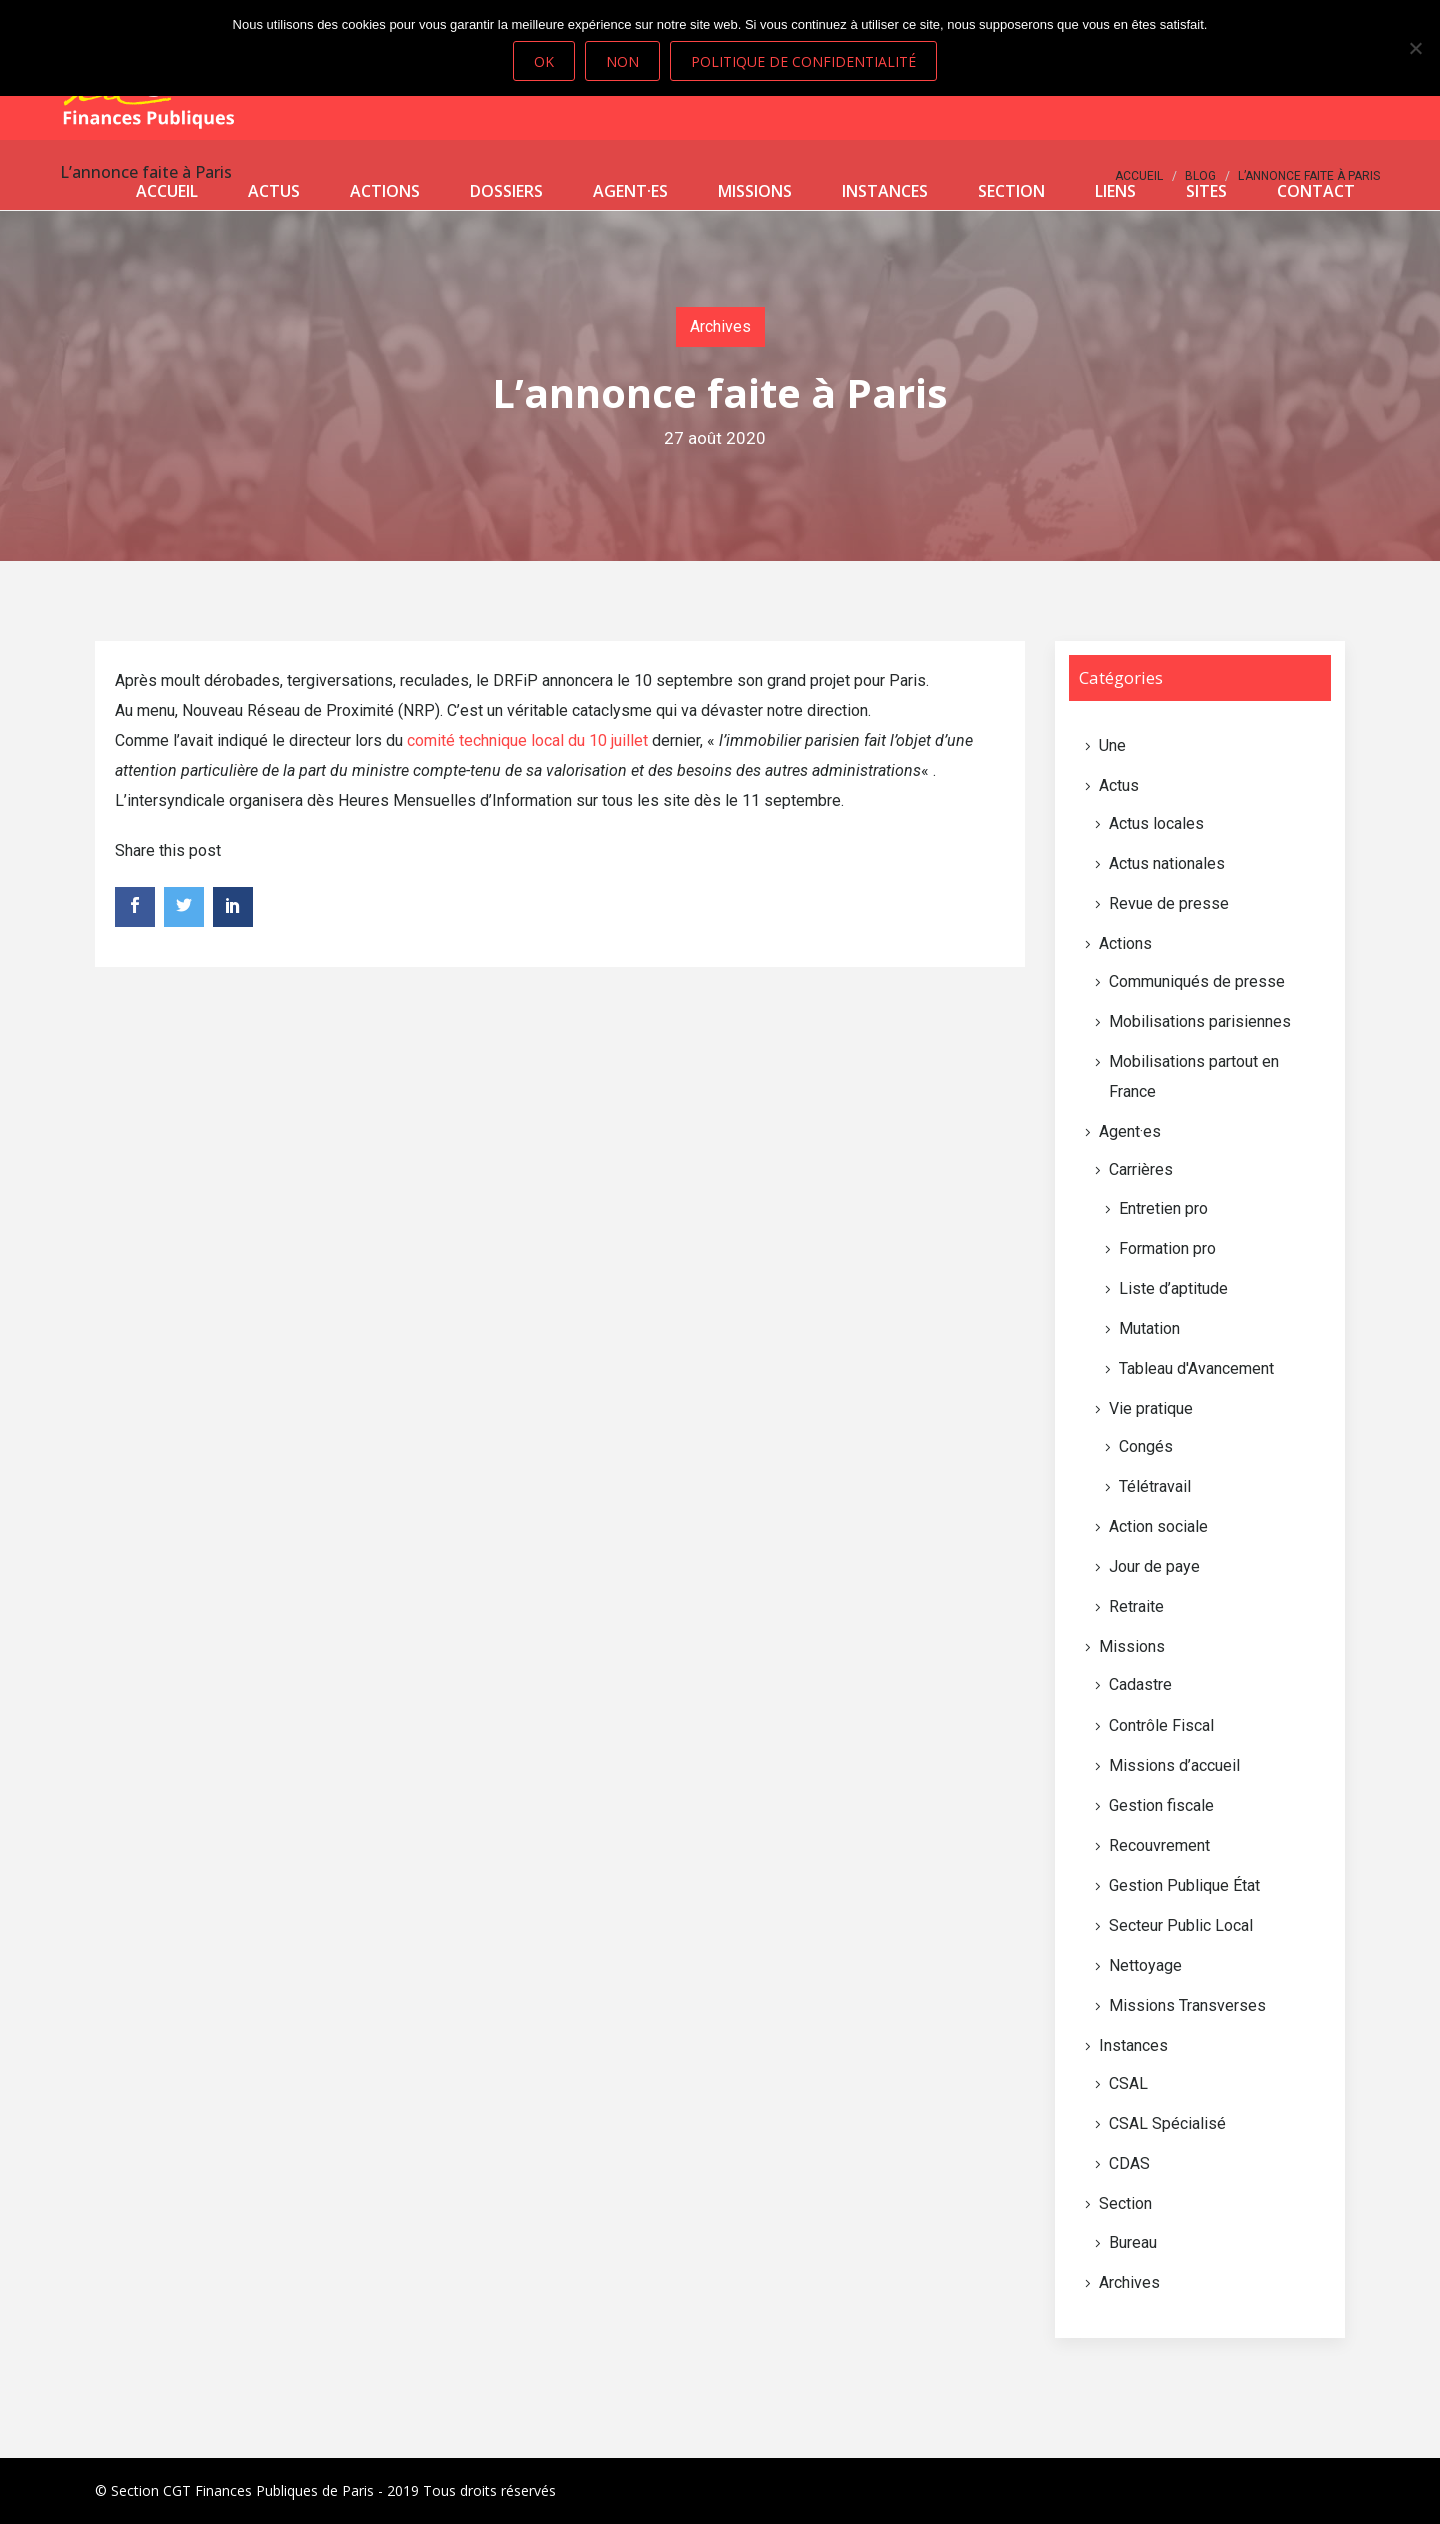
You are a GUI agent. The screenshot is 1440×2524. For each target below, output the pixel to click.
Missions (755, 191)
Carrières (1141, 1169)
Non (622, 61)
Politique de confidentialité (803, 61)
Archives (720, 326)
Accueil (167, 191)
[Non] (1415, 48)
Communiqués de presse (1197, 981)
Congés (1146, 1446)
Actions (385, 191)
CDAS (1129, 2163)
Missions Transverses (1187, 2005)
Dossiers (506, 191)
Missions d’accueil (1174, 1765)
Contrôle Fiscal (1161, 1725)
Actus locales (1156, 823)
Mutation (1149, 1328)
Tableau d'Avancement (1196, 1368)
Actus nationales (1167, 863)
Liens (1115, 191)
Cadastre (1140, 1684)
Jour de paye (1154, 1566)
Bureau (1133, 2242)
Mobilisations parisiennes (1200, 1021)
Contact (1316, 191)
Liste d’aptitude (1173, 1288)
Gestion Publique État (1184, 1885)
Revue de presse (1169, 903)
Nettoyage (1145, 1965)
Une (1112, 745)
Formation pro (1167, 1248)
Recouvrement (1159, 1845)
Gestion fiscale (1161, 1805)
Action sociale (1158, 1526)
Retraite (1136, 1606)
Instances (885, 191)
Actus (274, 191)
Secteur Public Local (1181, 1925)
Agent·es (630, 191)
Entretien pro (1163, 1208)
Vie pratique (1151, 1408)
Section (1011, 191)
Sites (1206, 191)
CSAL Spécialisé (1167, 2123)
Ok (544, 61)
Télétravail (1155, 1486)
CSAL (1128, 2083)
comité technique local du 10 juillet (527, 740)
